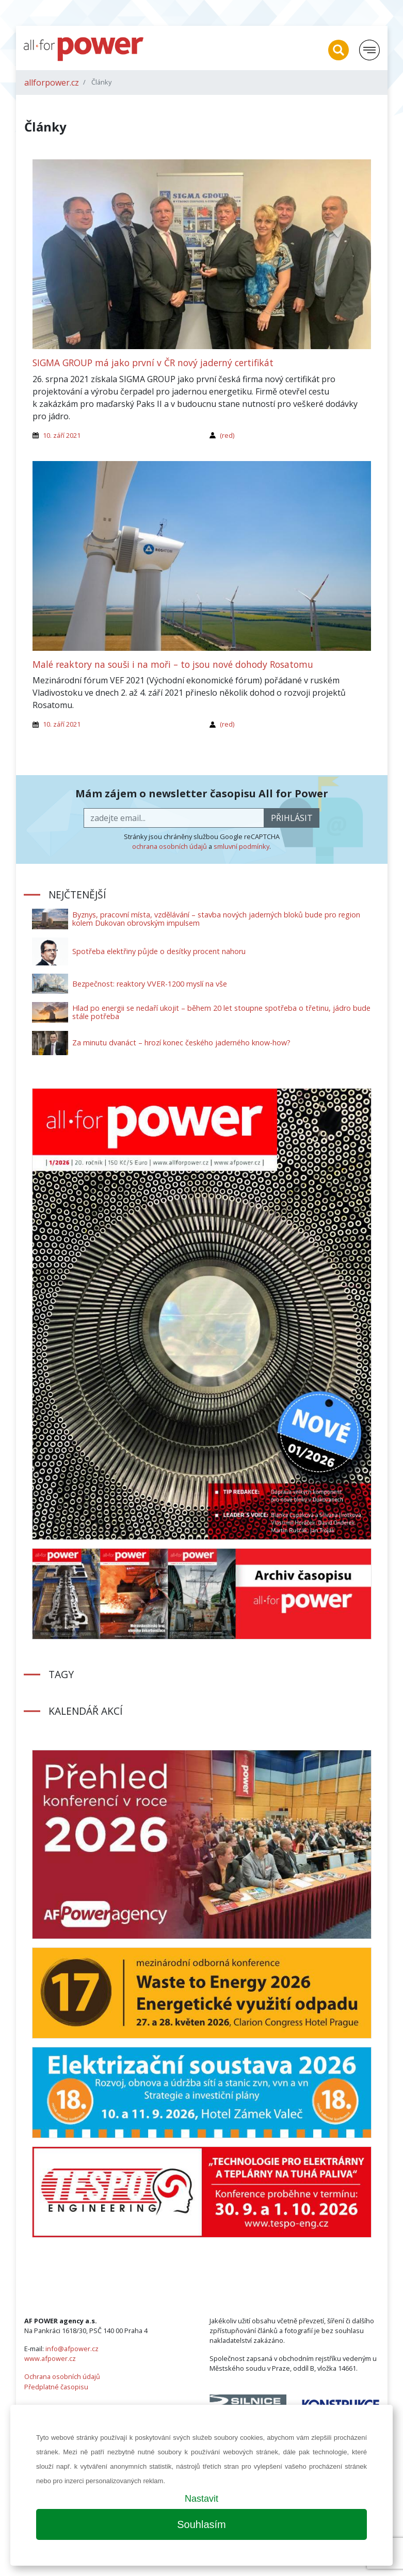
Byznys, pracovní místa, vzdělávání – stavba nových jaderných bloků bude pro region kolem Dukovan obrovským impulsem (216, 919)
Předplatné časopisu (56, 2386)
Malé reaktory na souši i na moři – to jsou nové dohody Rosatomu (173, 664)
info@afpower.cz (72, 2348)
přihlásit (292, 818)
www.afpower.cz (50, 2358)
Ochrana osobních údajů (62, 2376)
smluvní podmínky (241, 846)
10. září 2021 (61, 435)
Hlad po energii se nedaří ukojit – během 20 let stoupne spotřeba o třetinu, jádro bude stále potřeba (221, 1012)
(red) (227, 435)
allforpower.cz (51, 82)
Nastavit (201, 2498)
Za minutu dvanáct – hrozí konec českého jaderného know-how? (181, 1042)
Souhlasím (201, 2524)
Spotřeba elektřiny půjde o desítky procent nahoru (159, 951)
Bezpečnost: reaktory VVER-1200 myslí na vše (149, 984)
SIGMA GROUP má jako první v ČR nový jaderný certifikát (153, 362)
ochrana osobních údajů (169, 846)
